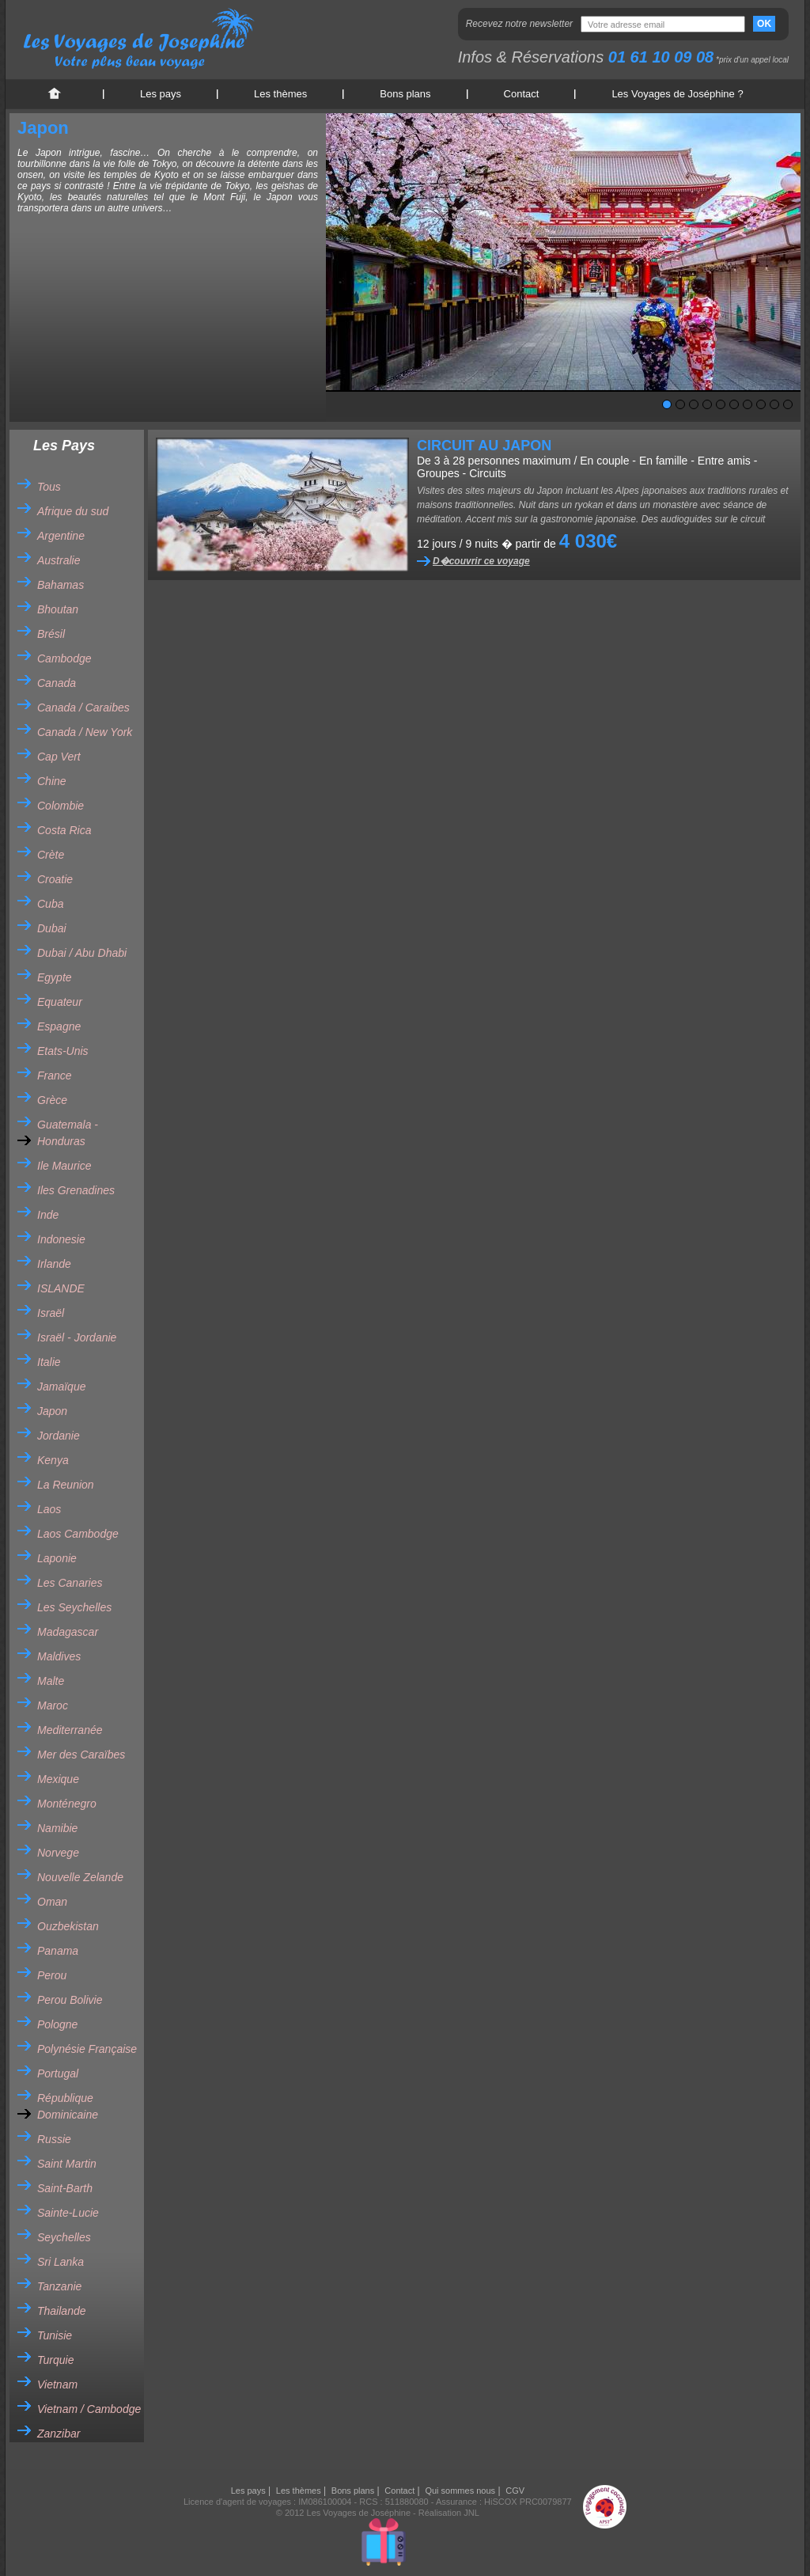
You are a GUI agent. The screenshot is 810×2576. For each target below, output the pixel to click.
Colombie (60, 805)
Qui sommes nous (460, 2490)
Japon (52, 1411)
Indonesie (61, 1239)
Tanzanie (59, 2286)
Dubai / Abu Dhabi (82, 953)
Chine (51, 781)
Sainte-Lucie (68, 2212)
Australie (58, 560)
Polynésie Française (87, 2049)
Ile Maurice (64, 1165)
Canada (56, 683)
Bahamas (60, 585)
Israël (50, 1313)
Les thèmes (280, 94)
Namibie (57, 1828)
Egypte (54, 977)
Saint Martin (67, 2163)
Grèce (52, 1100)
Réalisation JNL (448, 2512)
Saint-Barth (65, 2188)
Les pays (160, 94)
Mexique (58, 1779)
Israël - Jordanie (76, 1337)
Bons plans (405, 94)
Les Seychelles (74, 1607)
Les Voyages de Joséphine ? (677, 94)
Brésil (51, 634)
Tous (49, 486)
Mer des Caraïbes (81, 1754)
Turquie (55, 2360)
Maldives (59, 1656)
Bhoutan (57, 609)
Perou (51, 1975)
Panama (57, 1950)
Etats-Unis (63, 1051)
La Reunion (65, 1484)
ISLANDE (61, 1288)
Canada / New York (84, 732)
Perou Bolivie (70, 2000)
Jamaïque (61, 1386)
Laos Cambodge (78, 1533)
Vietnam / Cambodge (89, 2409)
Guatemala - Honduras (67, 1133)
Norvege (58, 1852)
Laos (49, 1509)
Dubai (51, 928)
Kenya (53, 1460)
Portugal (57, 2073)
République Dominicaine (67, 2106)
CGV (514, 2490)
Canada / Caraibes (83, 707)
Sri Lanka (60, 2261)
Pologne (57, 2024)
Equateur (59, 1002)
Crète (50, 854)
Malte (50, 1681)
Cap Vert (59, 756)
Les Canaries (70, 1582)
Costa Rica (64, 830)
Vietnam (57, 2384)
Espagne (59, 1026)
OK (764, 23)
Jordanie (58, 1435)
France (54, 1075)
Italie (49, 1362)
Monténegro (67, 1803)
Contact (521, 94)
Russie (54, 2139)
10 (788, 404)
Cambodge (64, 658)
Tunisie (54, 2335)
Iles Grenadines (76, 1190)
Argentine (61, 535)
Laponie (57, 1558)
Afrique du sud (72, 511)
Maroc (52, 1705)
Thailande (61, 2311)
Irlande (54, 1264)
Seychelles (64, 2237)
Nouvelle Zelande (80, 1877)
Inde (48, 1214)
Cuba (50, 903)
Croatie (55, 879)
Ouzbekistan (68, 1926)
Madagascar (67, 1632)
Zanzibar (58, 2433)
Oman (52, 1901)
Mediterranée (70, 1730)
